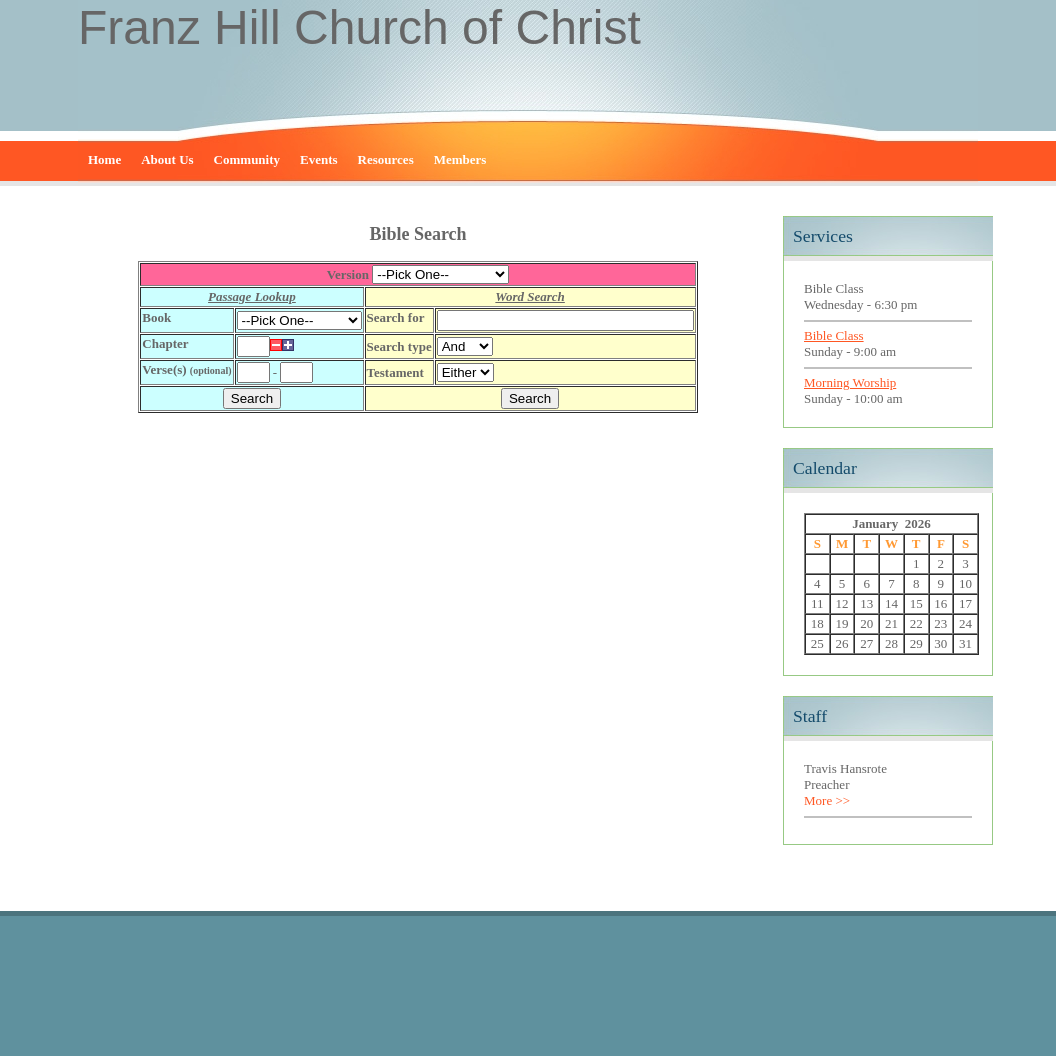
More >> (827, 800)
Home (104, 159)
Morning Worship (850, 382)
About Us (167, 159)
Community (247, 159)
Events (319, 159)
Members (460, 159)
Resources (386, 159)
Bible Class (834, 335)
